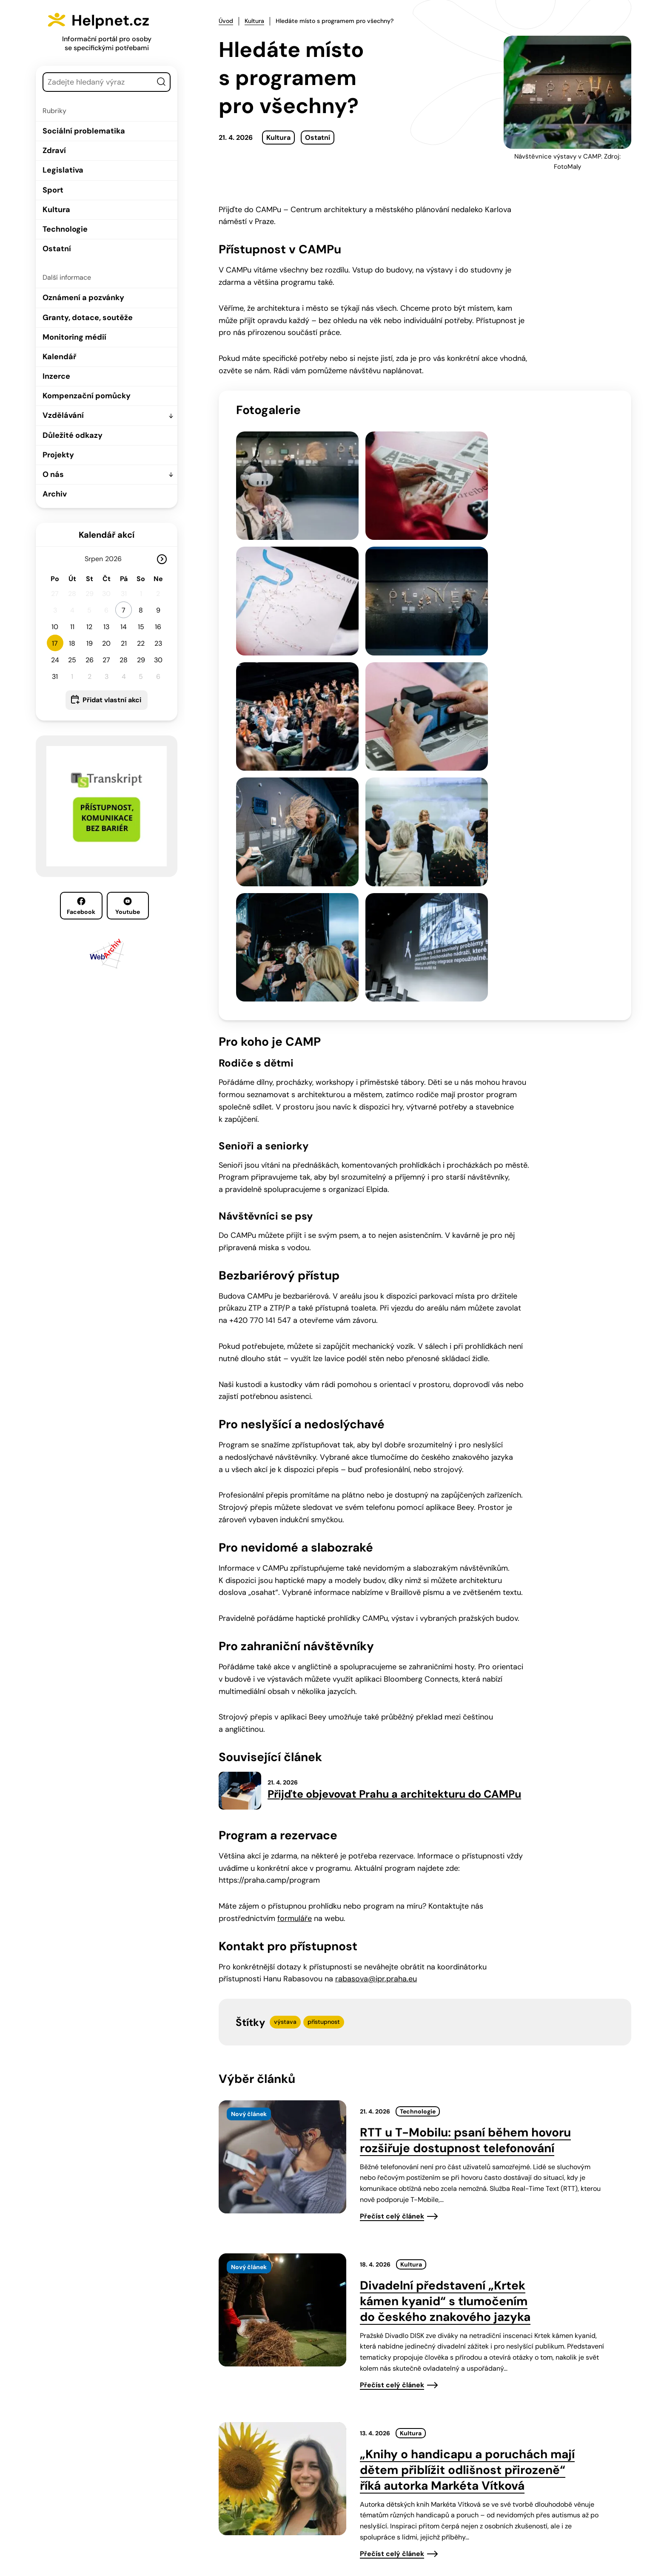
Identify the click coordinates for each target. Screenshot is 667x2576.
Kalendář (59, 357)
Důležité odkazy (73, 435)
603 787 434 (265, 2518)
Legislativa (63, 170)
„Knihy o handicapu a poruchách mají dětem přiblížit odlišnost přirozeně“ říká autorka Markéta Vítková (467, 2150)
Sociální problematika (84, 131)
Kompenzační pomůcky (87, 396)
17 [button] (55, 643)
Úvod (226, 21)
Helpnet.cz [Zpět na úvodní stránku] (117, 19)
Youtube (127, 906)
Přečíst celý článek (392, 1896)
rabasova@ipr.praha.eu (376, 1659)
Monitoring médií (74, 337)
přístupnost (324, 1702)
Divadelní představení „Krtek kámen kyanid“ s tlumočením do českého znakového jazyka (445, 1982)
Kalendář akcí (106, 534)
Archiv (55, 494)
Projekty (58, 455)
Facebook (81, 906)
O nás (53, 474)
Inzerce (56, 376)
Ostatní (57, 249)
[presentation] (282, 1837)
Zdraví (54, 150)
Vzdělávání (63, 415)
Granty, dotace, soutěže (88, 317)
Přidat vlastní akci (112, 699)
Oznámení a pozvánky (83, 297)
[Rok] (117, 558)
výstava (285, 1702)
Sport (53, 190)
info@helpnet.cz (329, 2518)
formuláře (294, 1599)
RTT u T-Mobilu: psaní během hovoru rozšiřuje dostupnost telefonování (465, 1821)
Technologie (65, 229)
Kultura (56, 209)
